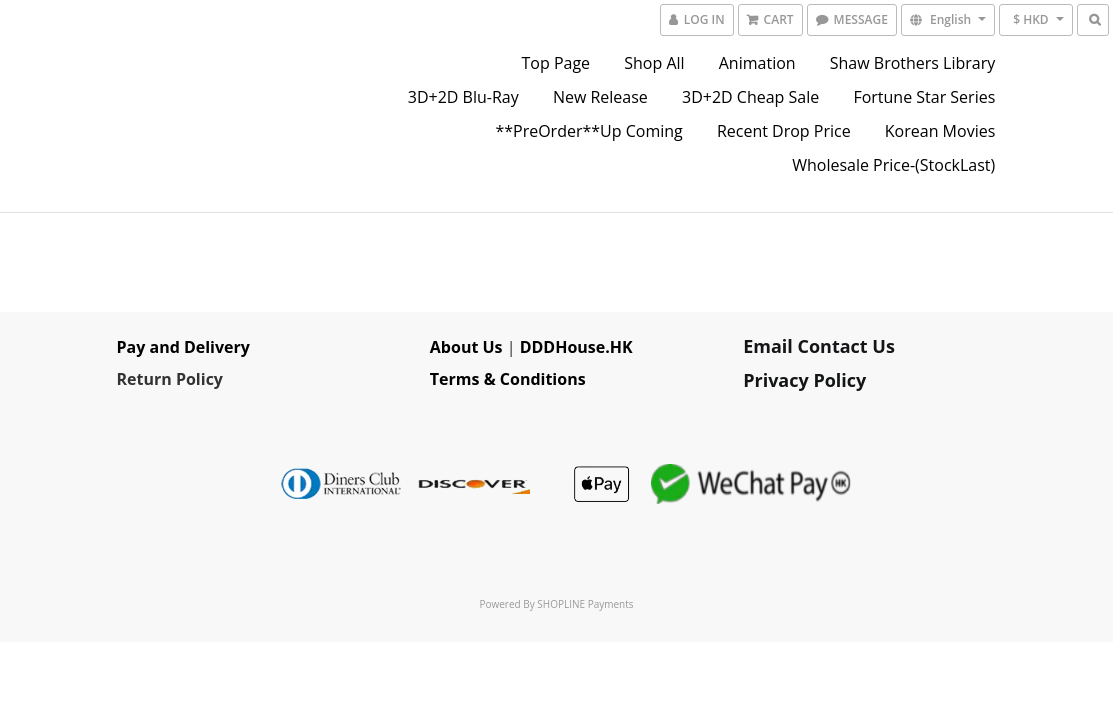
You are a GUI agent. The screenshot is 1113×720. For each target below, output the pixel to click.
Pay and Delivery (183, 347)
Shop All (654, 63)
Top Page (556, 63)
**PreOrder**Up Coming (588, 131)
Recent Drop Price (784, 131)
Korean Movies (940, 131)
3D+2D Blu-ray (463, 97)
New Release (600, 97)
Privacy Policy (804, 380)
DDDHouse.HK (576, 347)
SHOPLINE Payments (585, 604)
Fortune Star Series (924, 97)
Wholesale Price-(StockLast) (893, 165)
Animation (757, 63)
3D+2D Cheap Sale (750, 97)
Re (127, 379)
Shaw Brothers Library (913, 63)
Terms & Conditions (508, 379)
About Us (466, 347)
